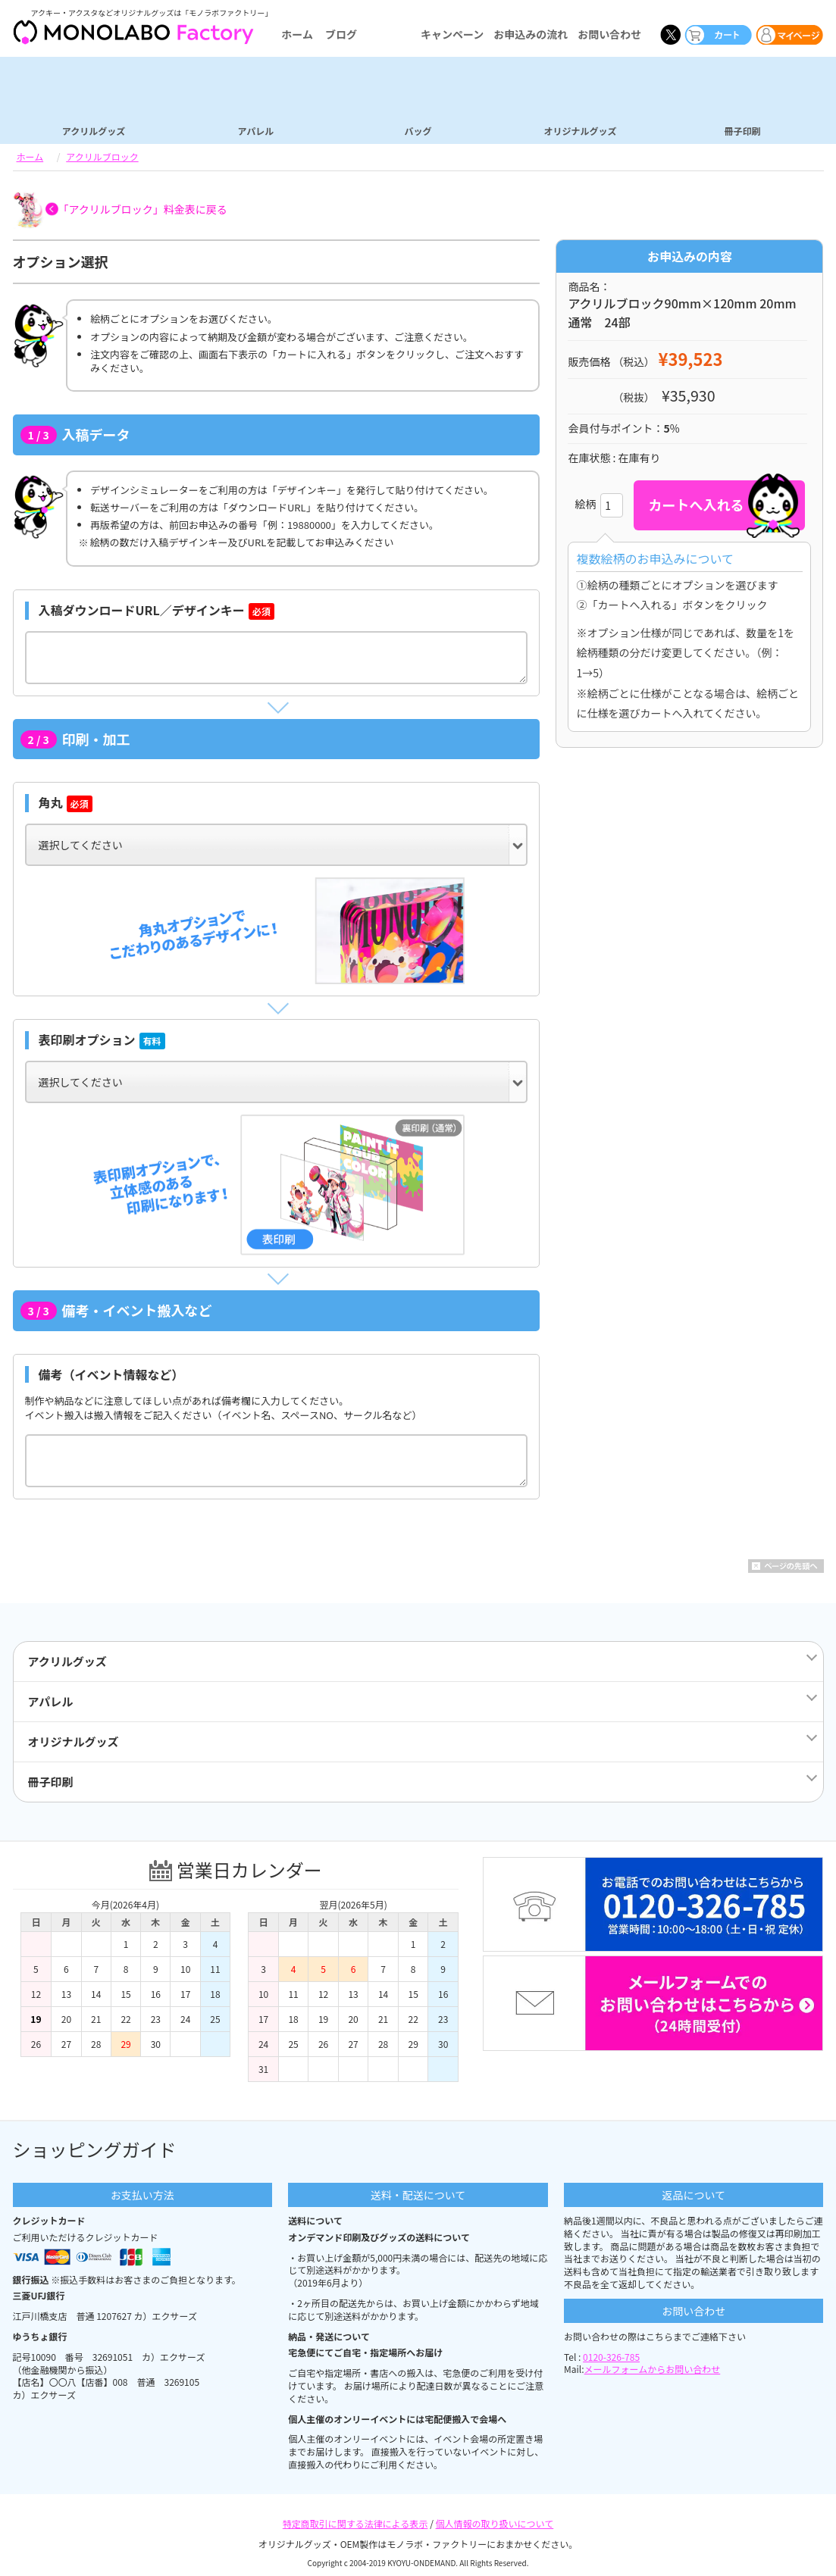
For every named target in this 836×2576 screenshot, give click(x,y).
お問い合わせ (609, 34)
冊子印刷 (742, 130)
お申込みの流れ (530, 34)
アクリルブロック (102, 156)
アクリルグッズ (93, 130)
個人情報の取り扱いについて (495, 2523)
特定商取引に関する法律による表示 (355, 2523)
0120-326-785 (611, 2356)
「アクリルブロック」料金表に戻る (142, 209)
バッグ (417, 130)
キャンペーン (452, 34)
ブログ (341, 34)
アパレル (256, 130)
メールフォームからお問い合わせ (652, 2368)
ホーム (297, 34)
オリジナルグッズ (579, 130)
